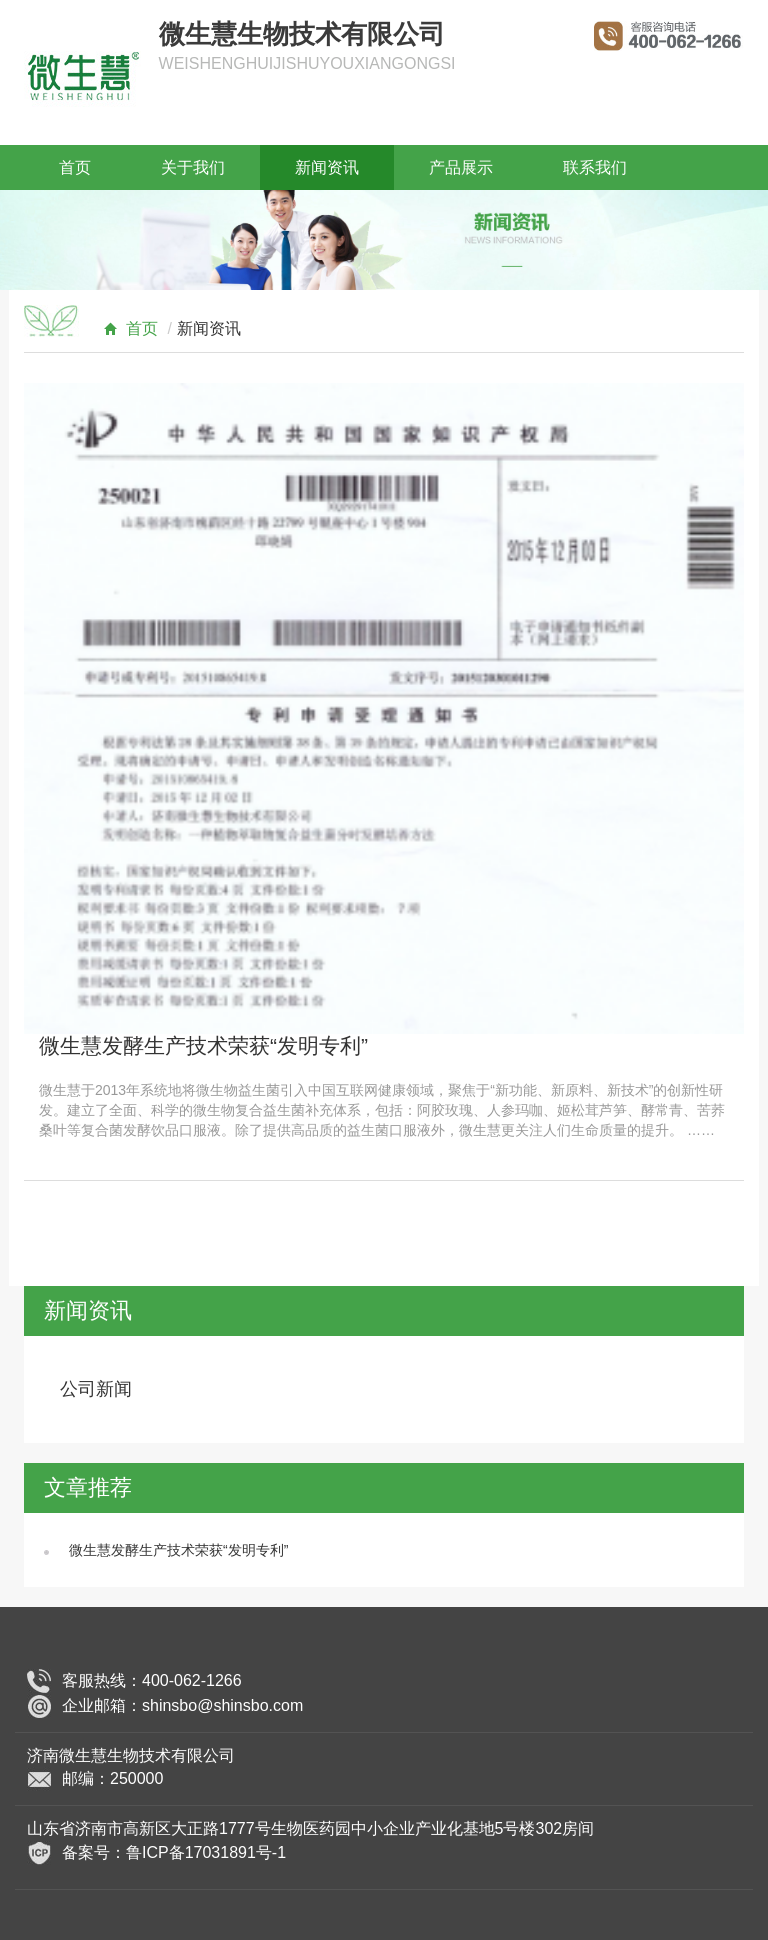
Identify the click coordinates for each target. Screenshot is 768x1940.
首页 (75, 167)
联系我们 (595, 167)
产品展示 (461, 167)
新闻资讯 (327, 167)
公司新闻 (96, 1389)
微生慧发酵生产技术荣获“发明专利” (203, 1045)
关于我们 (193, 167)
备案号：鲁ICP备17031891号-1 (174, 1852)
